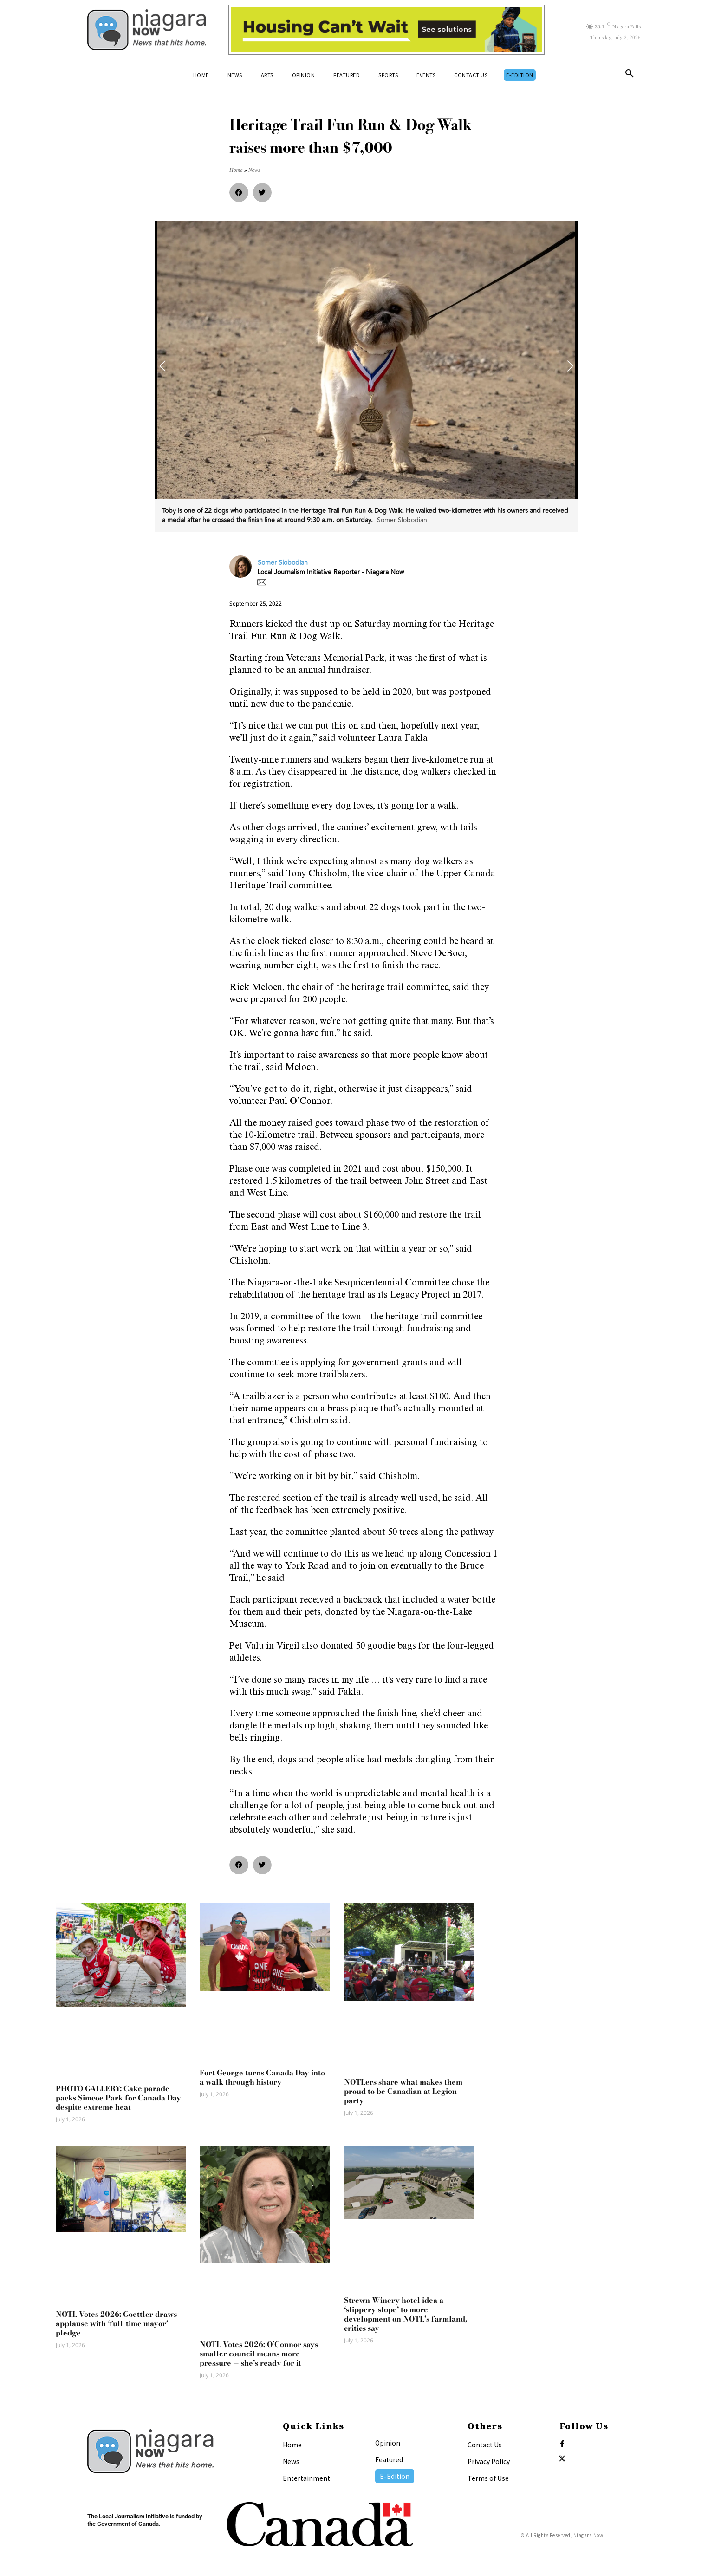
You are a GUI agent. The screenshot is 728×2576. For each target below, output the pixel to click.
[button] (629, 75)
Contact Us (485, 2444)
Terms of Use (488, 2478)
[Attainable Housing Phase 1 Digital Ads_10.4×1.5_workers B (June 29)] (386, 29)
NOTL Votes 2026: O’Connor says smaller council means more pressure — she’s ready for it (259, 2353)
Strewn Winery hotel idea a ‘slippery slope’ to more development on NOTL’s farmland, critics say (405, 2314)
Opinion (387, 2442)
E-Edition (395, 2476)
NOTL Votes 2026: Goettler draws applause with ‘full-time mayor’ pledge (116, 2323)
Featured (389, 2459)
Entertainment (306, 2478)
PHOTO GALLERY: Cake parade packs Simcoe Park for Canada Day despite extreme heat (118, 2098)
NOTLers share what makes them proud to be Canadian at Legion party (403, 2091)
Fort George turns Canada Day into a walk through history (262, 2077)
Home (292, 2444)
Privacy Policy (489, 2461)
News (291, 2461)
